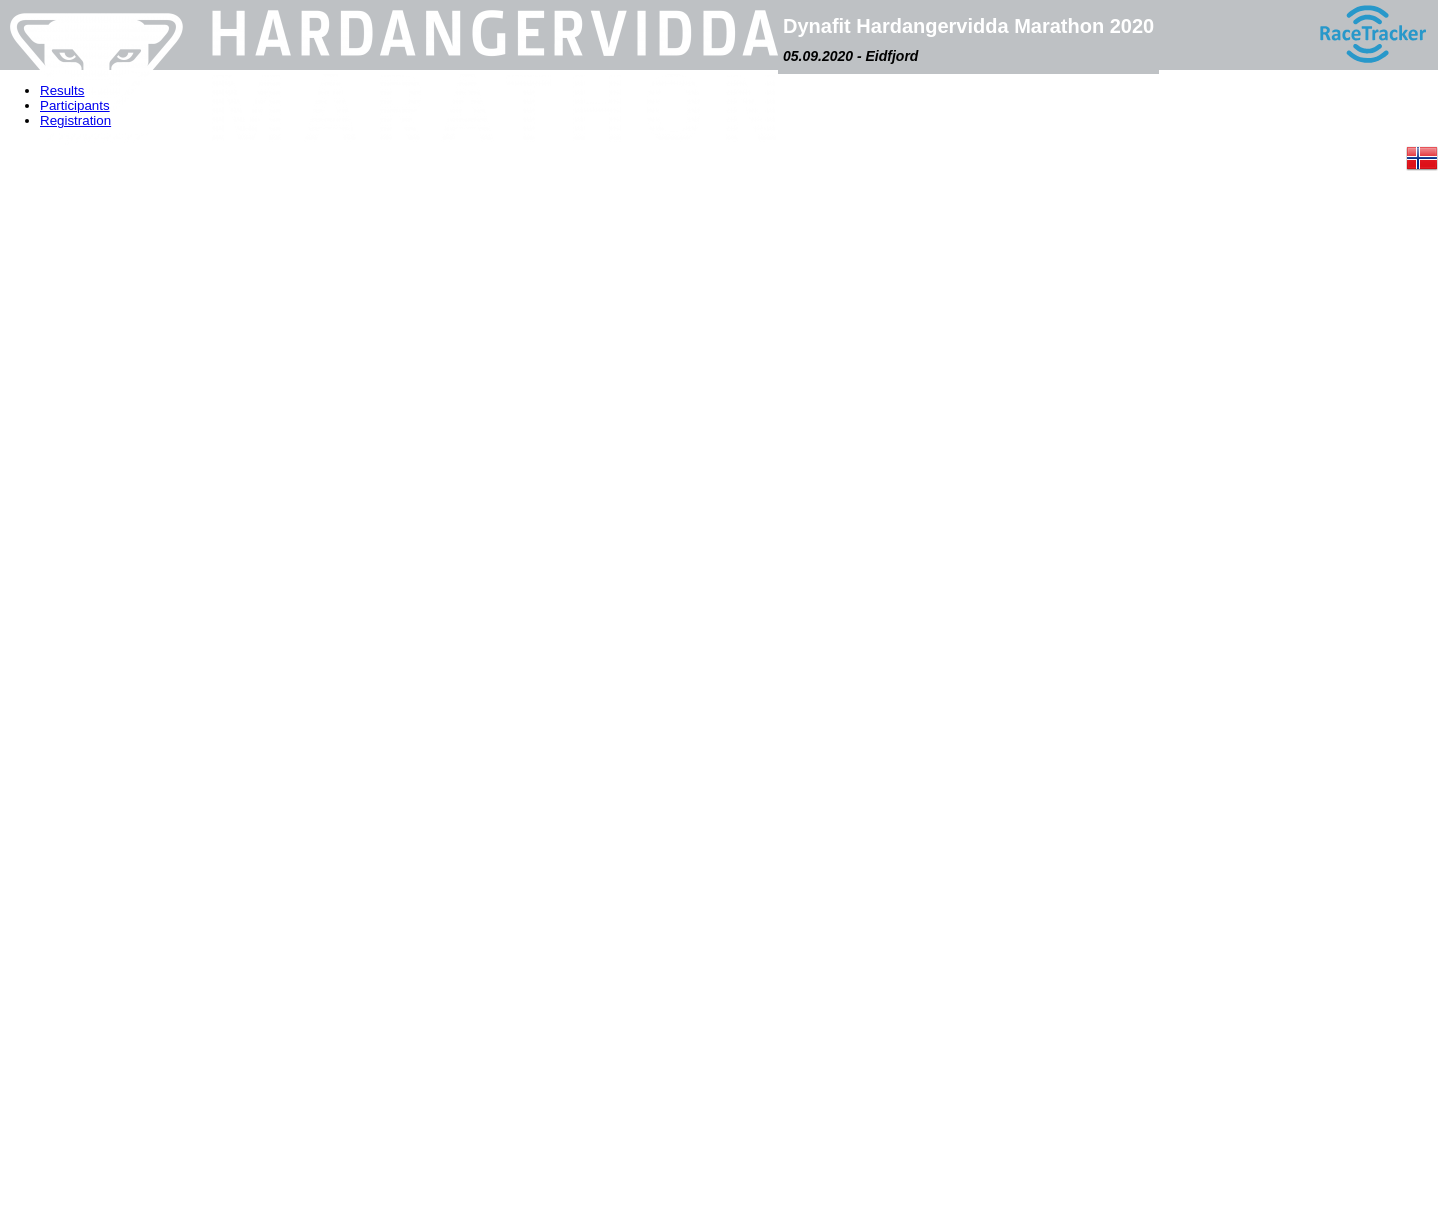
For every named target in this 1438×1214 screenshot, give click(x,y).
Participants (75, 105)
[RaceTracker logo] (1372, 35)
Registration (75, 120)
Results (62, 90)
